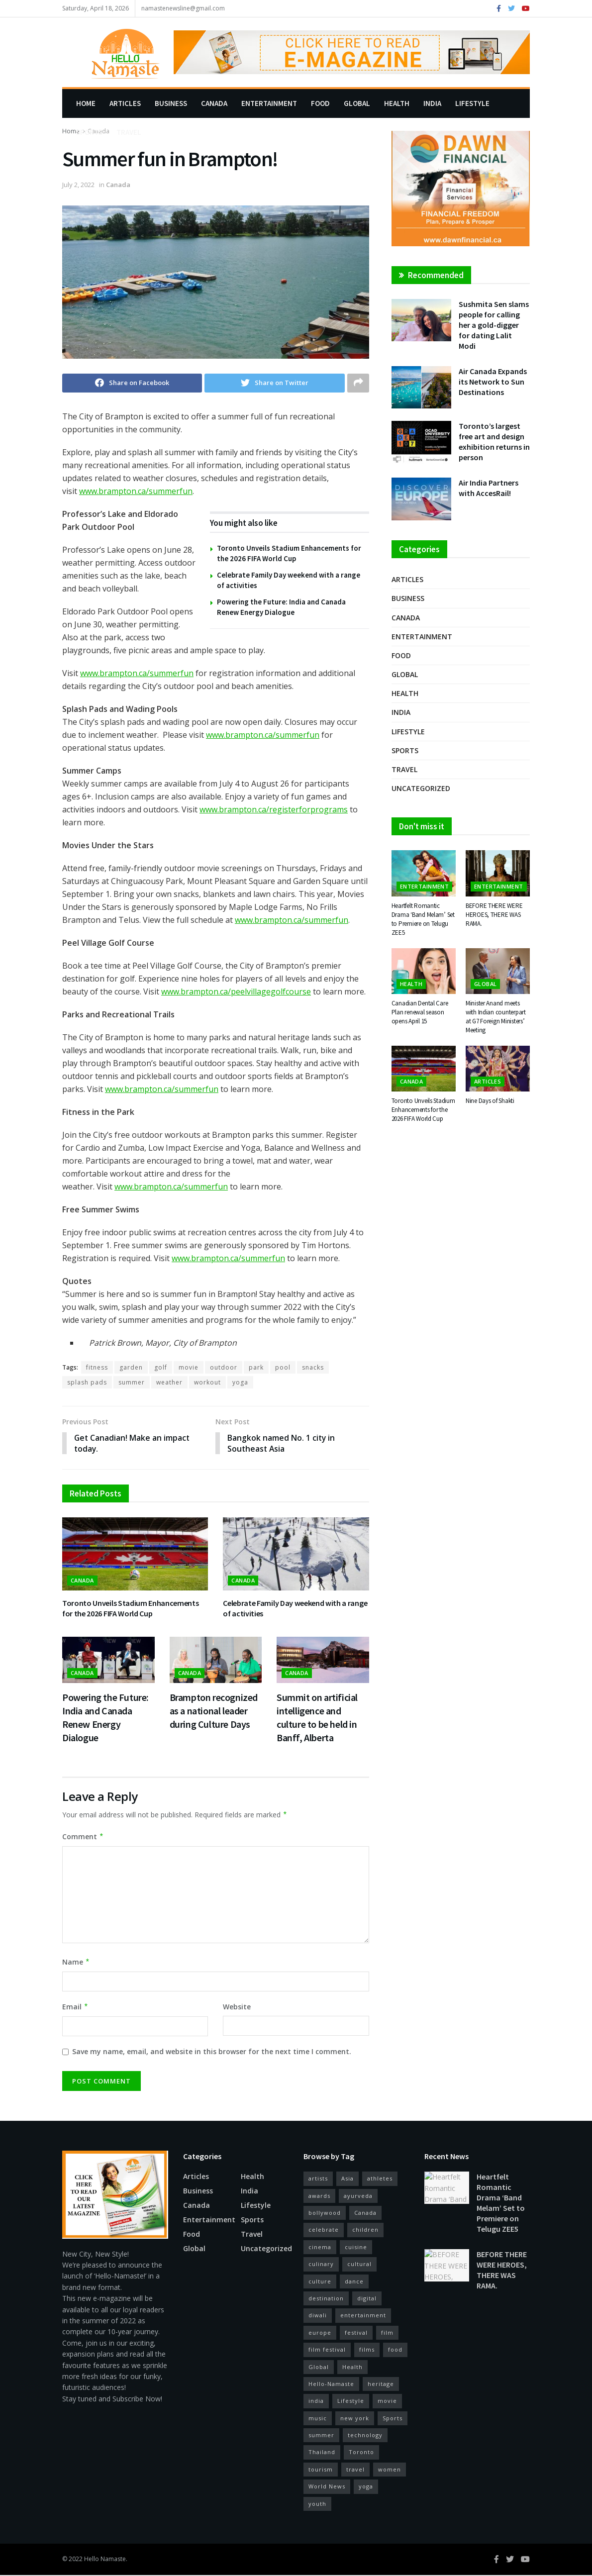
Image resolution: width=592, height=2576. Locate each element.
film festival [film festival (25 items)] (327, 2350)
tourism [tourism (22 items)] (320, 2470)
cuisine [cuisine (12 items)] (356, 2247)
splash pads (87, 1382)
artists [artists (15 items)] (318, 2178)
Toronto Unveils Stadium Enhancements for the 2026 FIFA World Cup (130, 1608)
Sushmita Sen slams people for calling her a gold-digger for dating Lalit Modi (494, 325)
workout (207, 1382)
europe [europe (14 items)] (319, 2333)
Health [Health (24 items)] (352, 2367)
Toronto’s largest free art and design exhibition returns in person (494, 441)
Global (357, 103)
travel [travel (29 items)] (355, 2470)
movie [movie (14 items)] (387, 2401)
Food (320, 103)
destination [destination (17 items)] (326, 2298)
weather (169, 1382)
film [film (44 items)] (387, 2333)
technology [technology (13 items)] (365, 2435)
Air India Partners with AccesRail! (488, 488)
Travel (128, 132)
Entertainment (269, 103)
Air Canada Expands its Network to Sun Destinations (493, 381)
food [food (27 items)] (395, 2350)
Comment (83, 1837)
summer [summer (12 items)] (321, 2435)
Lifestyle (472, 103)
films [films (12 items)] (367, 2350)
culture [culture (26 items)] (319, 2281)
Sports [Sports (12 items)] (392, 2418)
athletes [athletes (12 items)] (380, 2178)
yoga (240, 1382)
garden (131, 1367)
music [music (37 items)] (317, 2418)
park (256, 1367)
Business (171, 103)
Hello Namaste (105, 2559)
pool (283, 1367)
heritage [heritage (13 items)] (381, 2384)
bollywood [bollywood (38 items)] (324, 2213)
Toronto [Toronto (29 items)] (361, 2453)
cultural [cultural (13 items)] (359, 2264)
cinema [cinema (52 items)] (319, 2247)
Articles (125, 103)
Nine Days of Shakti (490, 1100)
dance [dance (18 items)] (354, 2281)
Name (76, 1962)
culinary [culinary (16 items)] (321, 2264)
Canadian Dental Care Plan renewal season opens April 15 (420, 1012)
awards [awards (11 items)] (319, 2196)
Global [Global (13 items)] (318, 2367)
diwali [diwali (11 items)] (317, 2316)
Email (75, 2007)
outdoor (223, 1367)
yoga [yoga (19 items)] (366, 2486)
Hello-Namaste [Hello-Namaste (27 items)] (331, 2384)
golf (160, 1367)
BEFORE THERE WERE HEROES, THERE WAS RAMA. (494, 914)
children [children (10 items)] (365, 2230)
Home (86, 103)
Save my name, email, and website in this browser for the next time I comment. (211, 2052)
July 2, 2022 (78, 184)
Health (396, 103)
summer (131, 1382)
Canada (214, 103)
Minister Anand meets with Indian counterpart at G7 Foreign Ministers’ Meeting (496, 1017)
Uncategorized (421, 788)
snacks (313, 1367)
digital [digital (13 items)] (367, 2298)
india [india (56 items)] (316, 2401)
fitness (97, 1367)
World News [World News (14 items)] (326, 2486)
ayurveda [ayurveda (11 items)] (358, 2196)
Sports (89, 132)
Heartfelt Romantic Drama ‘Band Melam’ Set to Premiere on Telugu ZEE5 (423, 919)
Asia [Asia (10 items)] (347, 2178)
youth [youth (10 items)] (317, 2504)
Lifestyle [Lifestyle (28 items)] (350, 2401)
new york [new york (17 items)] (354, 2418)
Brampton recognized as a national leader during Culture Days (214, 1711)
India (432, 103)
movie (188, 1367)
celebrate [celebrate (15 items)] (323, 2230)
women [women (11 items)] (389, 2470)
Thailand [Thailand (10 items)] (321, 2453)
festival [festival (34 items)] (356, 2333)
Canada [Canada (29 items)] (365, 2213)
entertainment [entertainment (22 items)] (363, 2316)
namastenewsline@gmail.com (183, 8)
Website (237, 2007)
